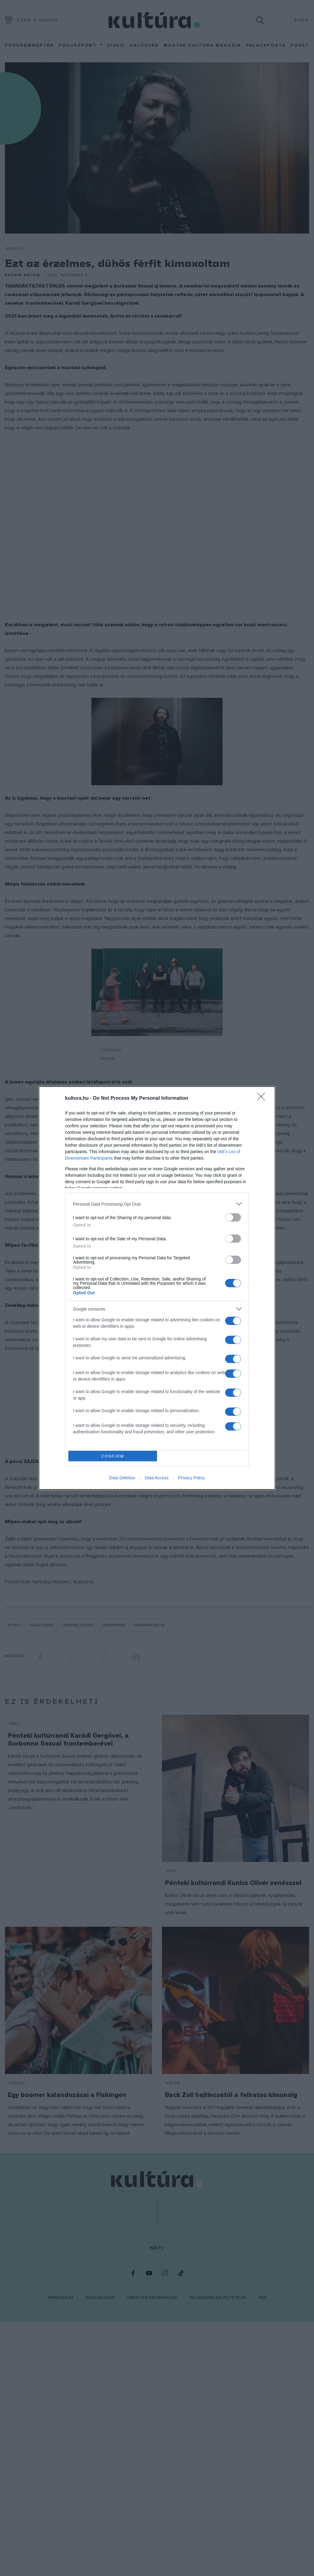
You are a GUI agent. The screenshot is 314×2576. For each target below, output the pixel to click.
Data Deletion (122, 1477)
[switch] (233, 1217)
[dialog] (157, 1288)
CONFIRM (112, 1456)
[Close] (263, 1098)
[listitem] (157, 1204)
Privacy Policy (191, 1477)
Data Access (157, 1477)
